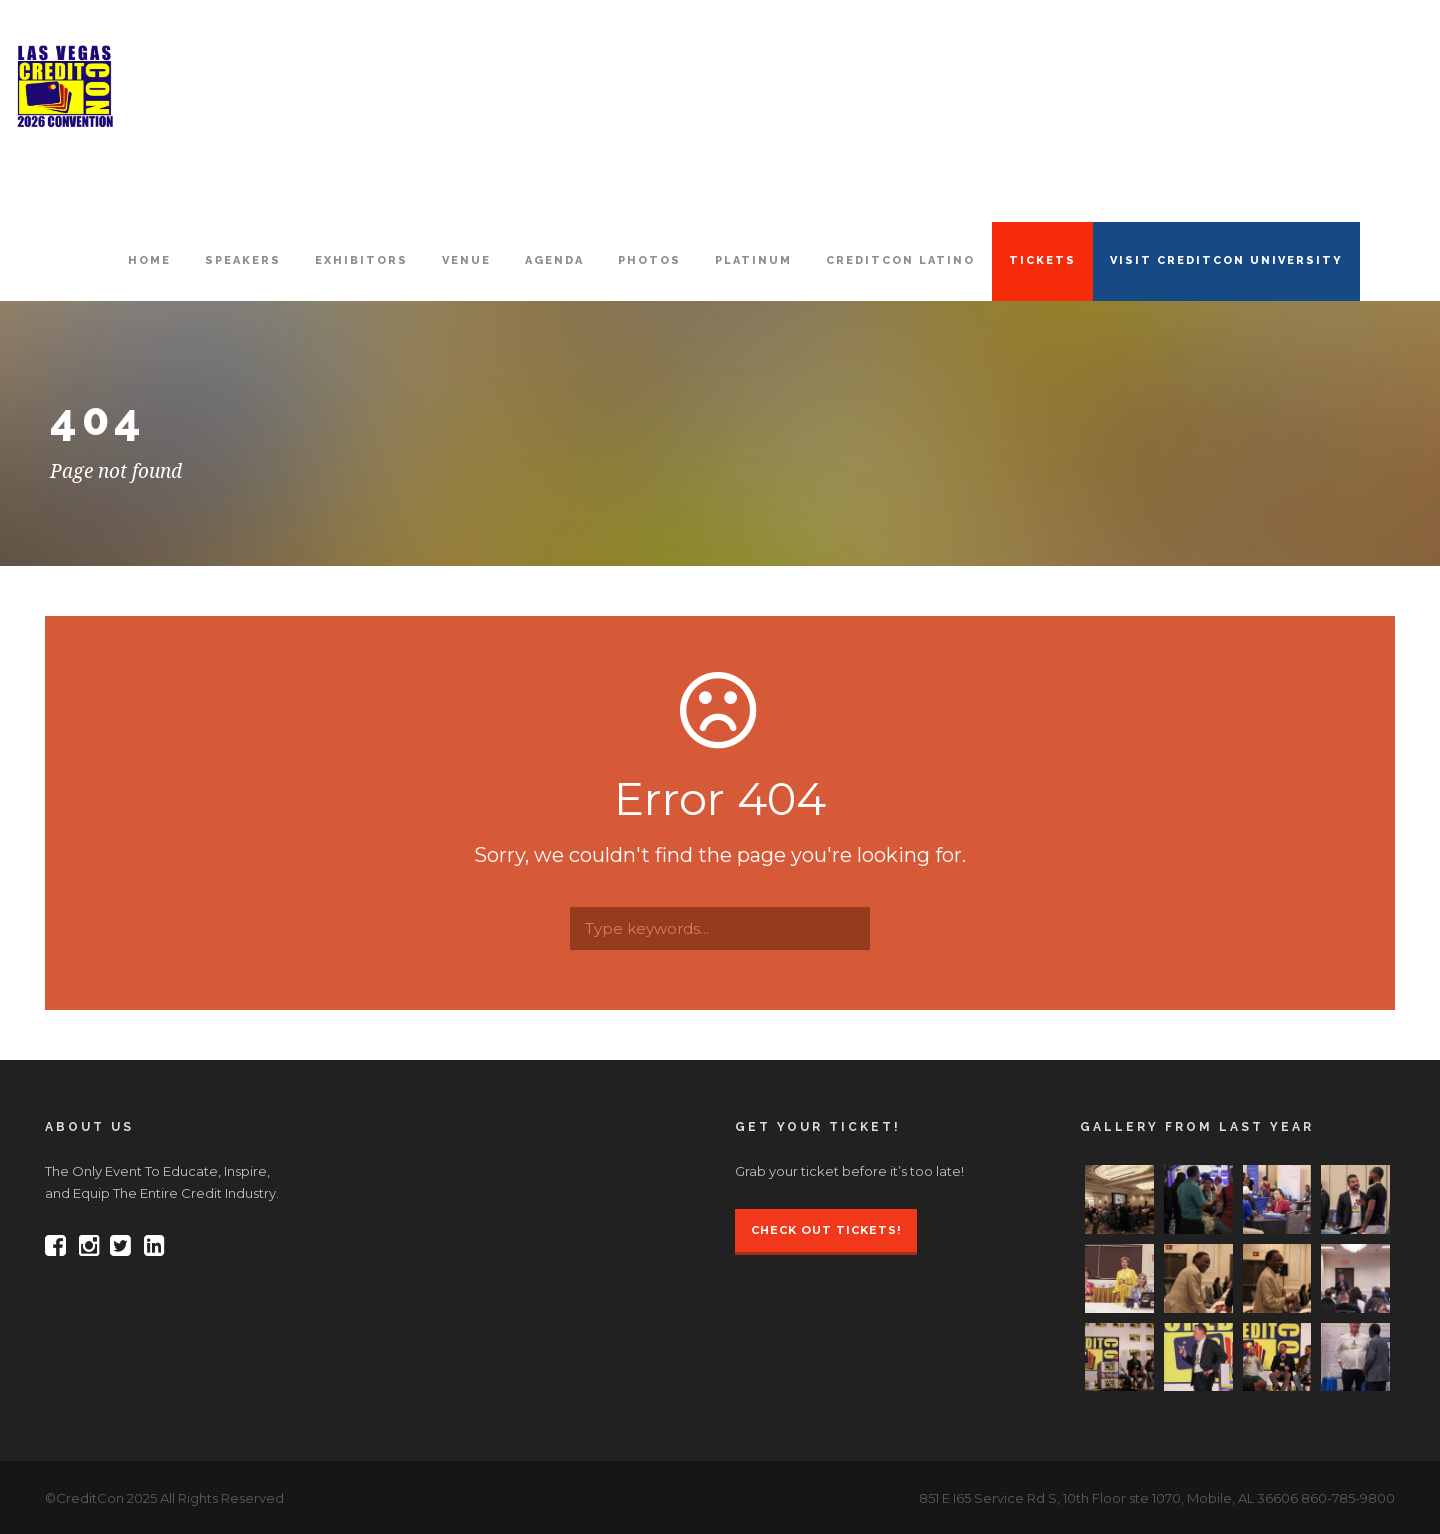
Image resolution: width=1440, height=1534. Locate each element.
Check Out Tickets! (826, 1230)
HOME (149, 260)
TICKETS (1042, 260)
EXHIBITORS (361, 260)
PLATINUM (753, 260)
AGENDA (554, 260)
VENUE (466, 260)
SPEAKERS (243, 260)
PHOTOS (649, 260)
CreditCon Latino (900, 260)
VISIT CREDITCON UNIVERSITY (1226, 260)
